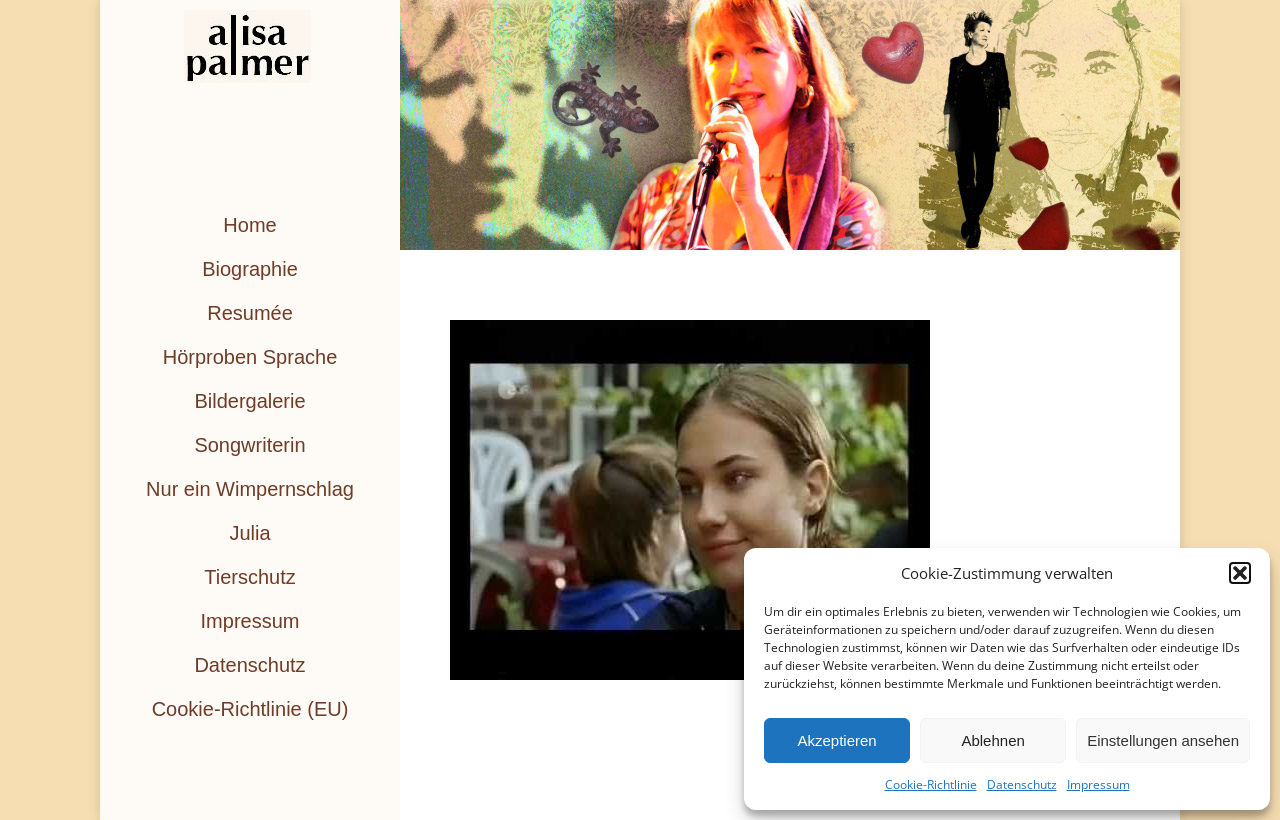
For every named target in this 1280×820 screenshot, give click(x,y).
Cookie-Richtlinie (931, 784)
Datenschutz (1022, 784)
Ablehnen (992, 740)
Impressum (1098, 784)
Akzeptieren (836, 740)
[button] (1240, 573)
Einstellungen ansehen (1163, 740)
